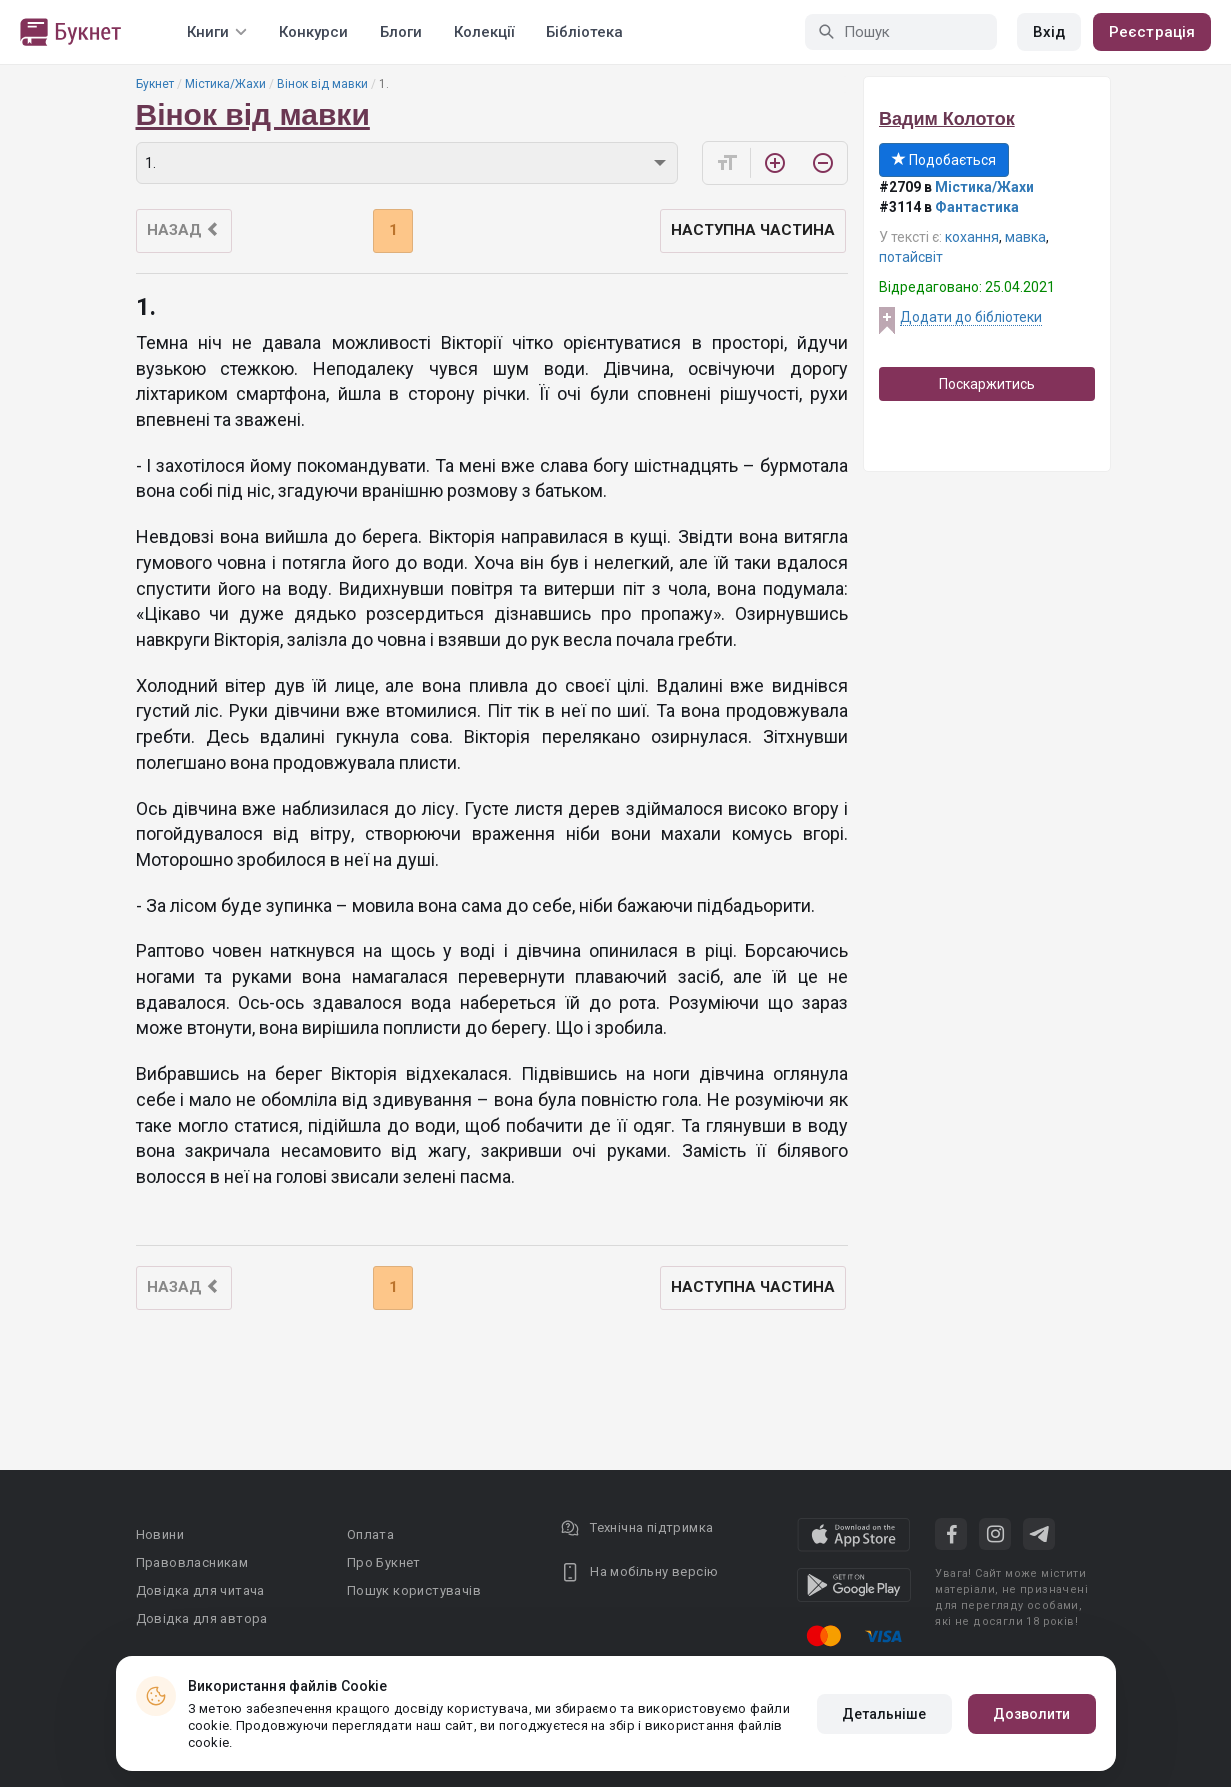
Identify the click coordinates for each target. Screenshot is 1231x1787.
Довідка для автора (202, 1618)
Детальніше (884, 1714)
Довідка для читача (200, 1590)
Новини (160, 1534)
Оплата (370, 1534)
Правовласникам (192, 1562)
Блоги (401, 32)
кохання (972, 237)
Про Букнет (384, 1562)
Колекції (484, 32)
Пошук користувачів (414, 1590)
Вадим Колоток (947, 119)
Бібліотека (584, 32)
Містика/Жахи (225, 84)
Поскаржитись (987, 384)
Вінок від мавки (322, 84)
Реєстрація (1152, 32)
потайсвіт (911, 257)
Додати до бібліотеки (971, 317)
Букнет (155, 84)
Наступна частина (753, 230)
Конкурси (313, 32)
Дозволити (1032, 1714)
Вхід (1049, 32)
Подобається (944, 160)
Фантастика (977, 207)
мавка (1025, 237)
